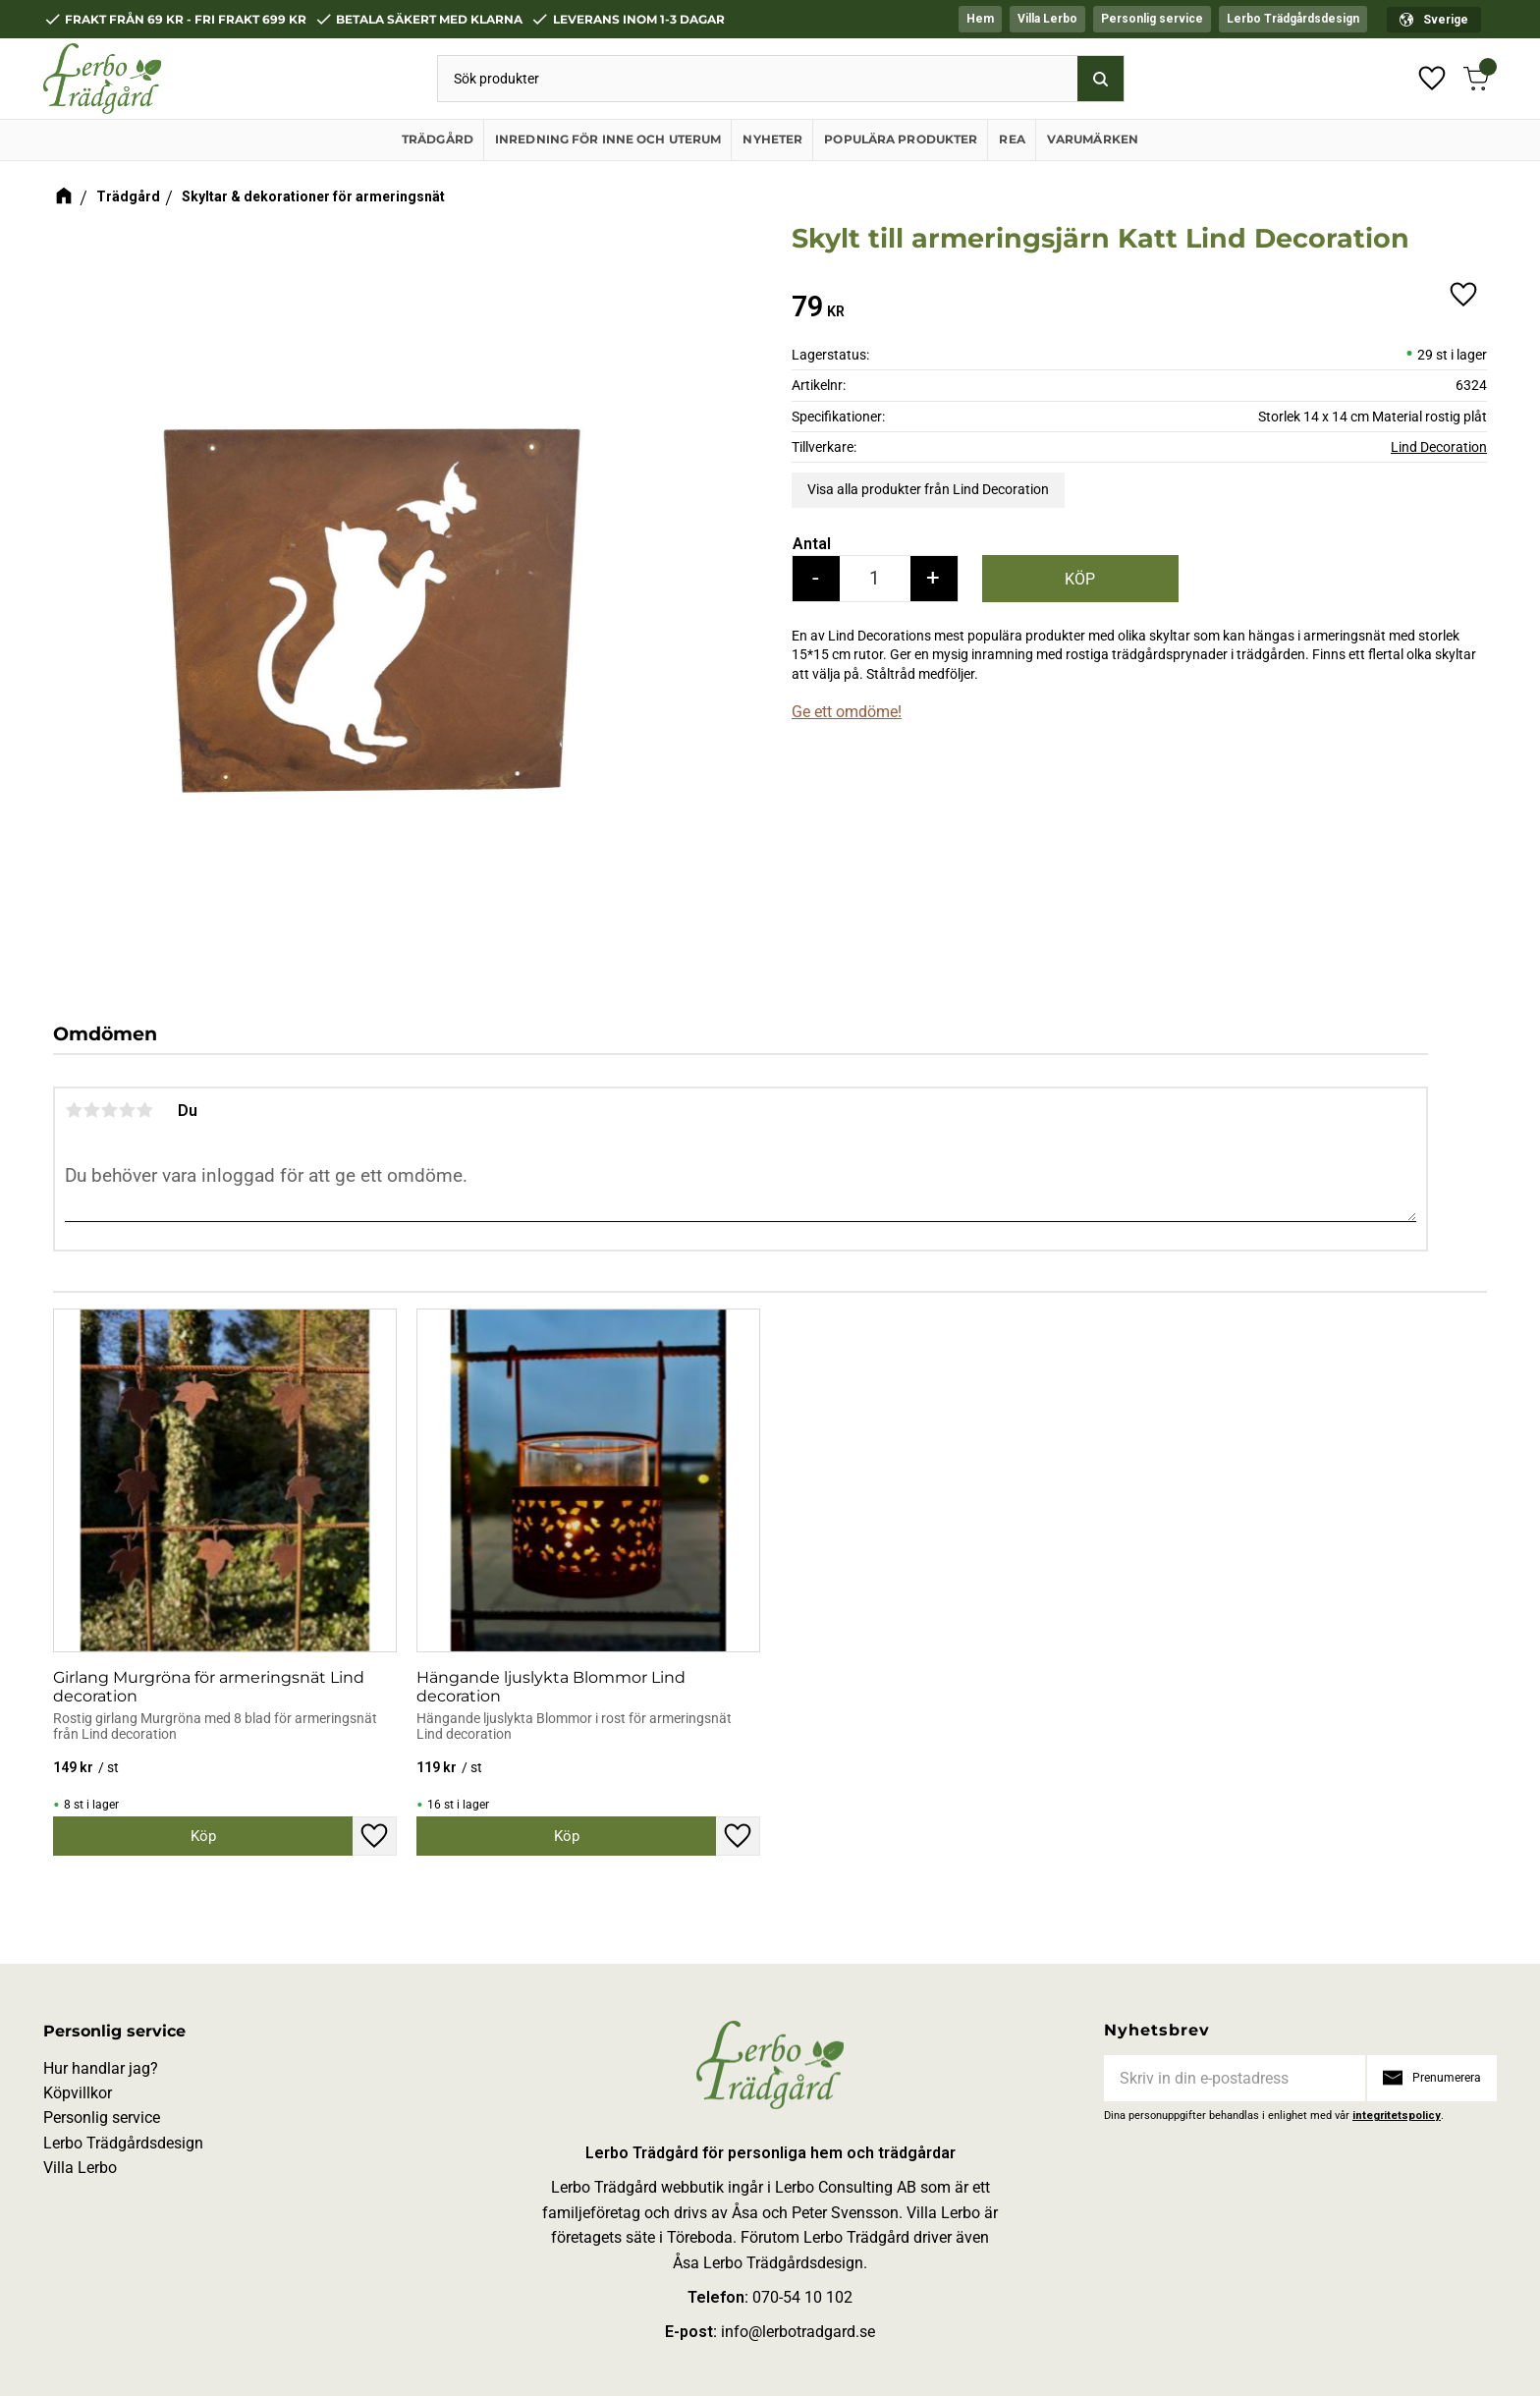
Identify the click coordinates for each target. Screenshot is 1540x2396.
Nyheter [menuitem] (772, 139)
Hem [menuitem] (980, 19)
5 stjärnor (144, 1110)
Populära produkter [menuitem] (900, 139)
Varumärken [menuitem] (1092, 139)
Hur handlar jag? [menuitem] (100, 2068)
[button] (1432, 78)
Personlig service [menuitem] (1152, 19)
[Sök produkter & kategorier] (757, 78)
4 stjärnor (127, 1110)
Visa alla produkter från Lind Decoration (928, 489)
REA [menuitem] (1011, 139)
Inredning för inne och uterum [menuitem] (608, 139)
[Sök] (1100, 78)
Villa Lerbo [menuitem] (1047, 19)
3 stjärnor (109, 1110)
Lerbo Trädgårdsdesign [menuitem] (1293, 19)
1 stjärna (73, 1110)
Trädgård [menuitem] (437, 139)
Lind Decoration (1439, 447)
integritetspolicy (1396, 2115)
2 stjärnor (91, 1110)
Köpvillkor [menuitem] (77, 2093)
